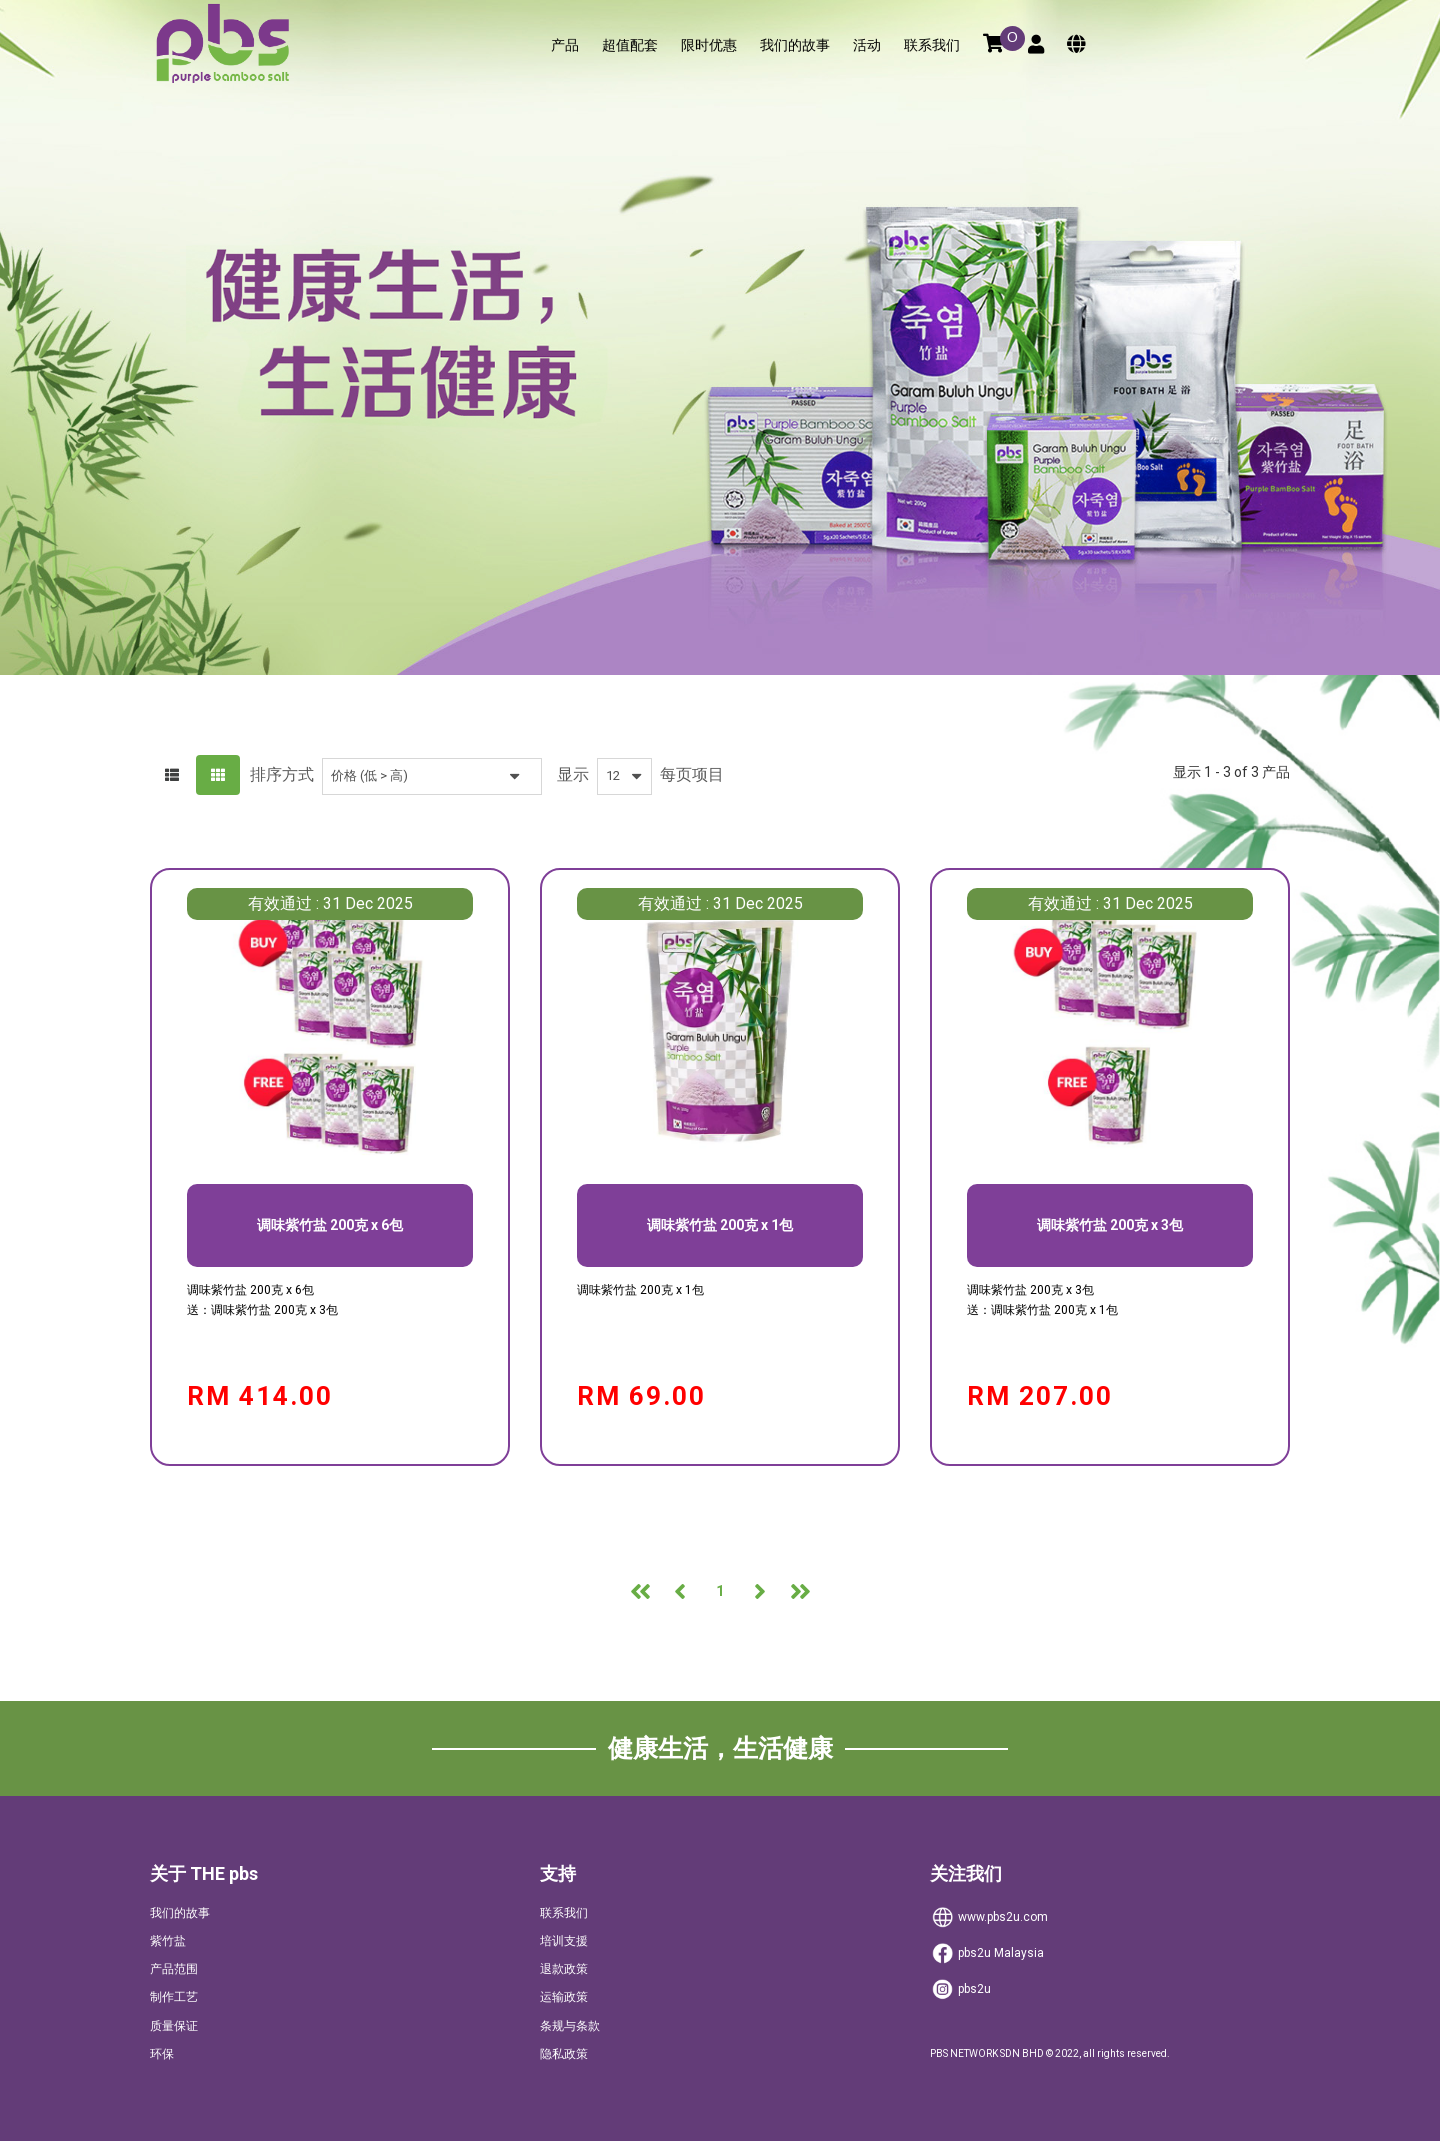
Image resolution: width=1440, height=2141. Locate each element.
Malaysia (987, 1953)
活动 (867, 45)
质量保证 (174, 2026)
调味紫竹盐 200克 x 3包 (1110, 1225)
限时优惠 (709, 45)
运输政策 (564, 1997)
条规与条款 (570, 2026)
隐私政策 (564, 2054)
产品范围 (174, 1969)
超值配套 (630, 45)
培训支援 (564, 1941)
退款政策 (564, 1969)
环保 (162, 2054)
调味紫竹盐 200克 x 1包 (720, 1225)
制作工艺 (174, 1997)
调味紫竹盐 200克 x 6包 (330, 1225)
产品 (565, 45)
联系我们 (932, 45)
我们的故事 (795, 45)
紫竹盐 (168, 1941)
